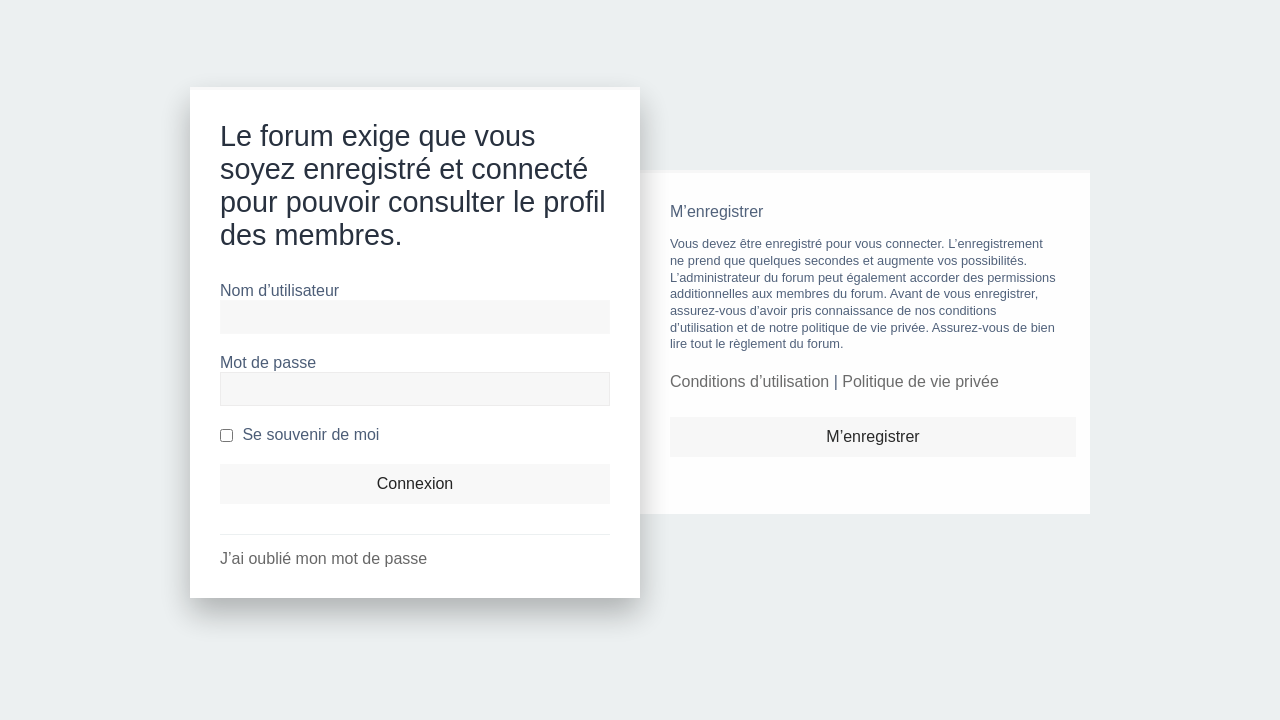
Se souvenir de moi (299, 434)
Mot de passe (268, 362)
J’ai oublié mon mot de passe (323, 558)
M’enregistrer (872, 436)
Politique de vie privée (920, 381)
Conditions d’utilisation (749, 381)
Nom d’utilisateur (279, 290)
